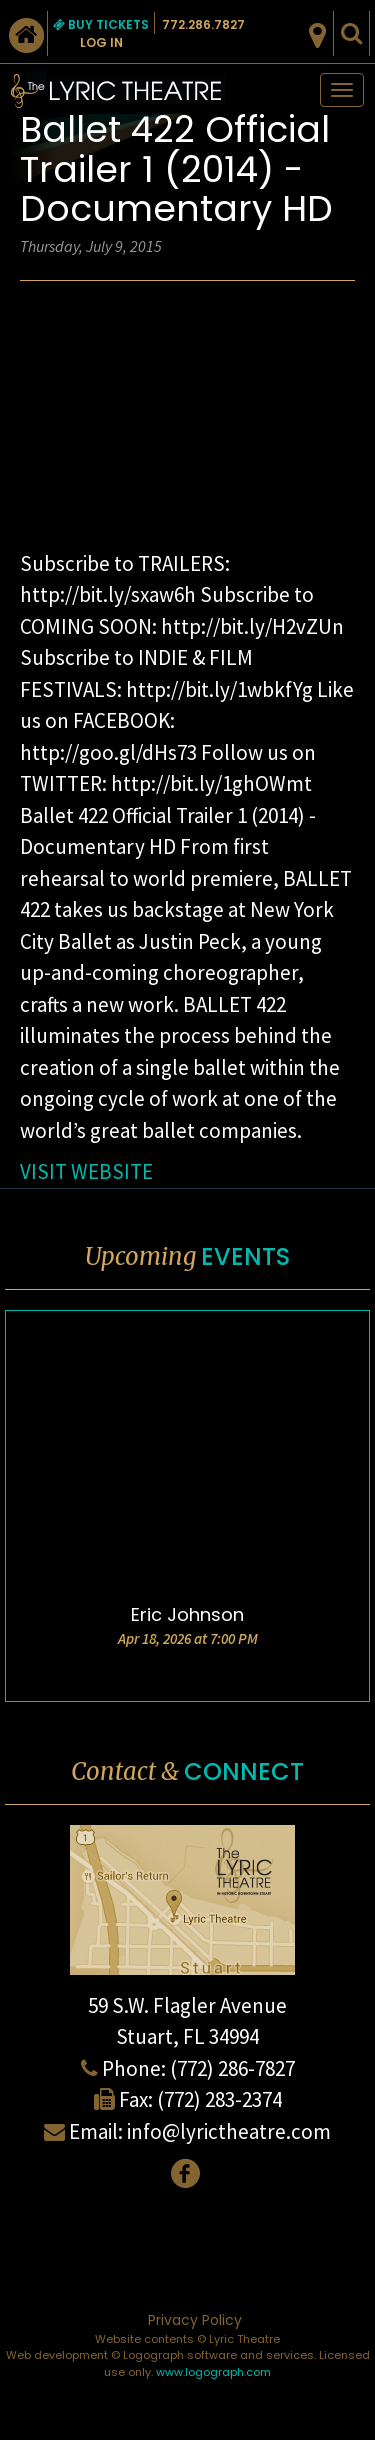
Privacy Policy (195, 2320)
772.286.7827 (203, 24)
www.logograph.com (213, 2372)
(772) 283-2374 (219, 2099)
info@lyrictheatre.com (229, 2131)
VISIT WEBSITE (86, 1171)
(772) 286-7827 (232, 2068)
